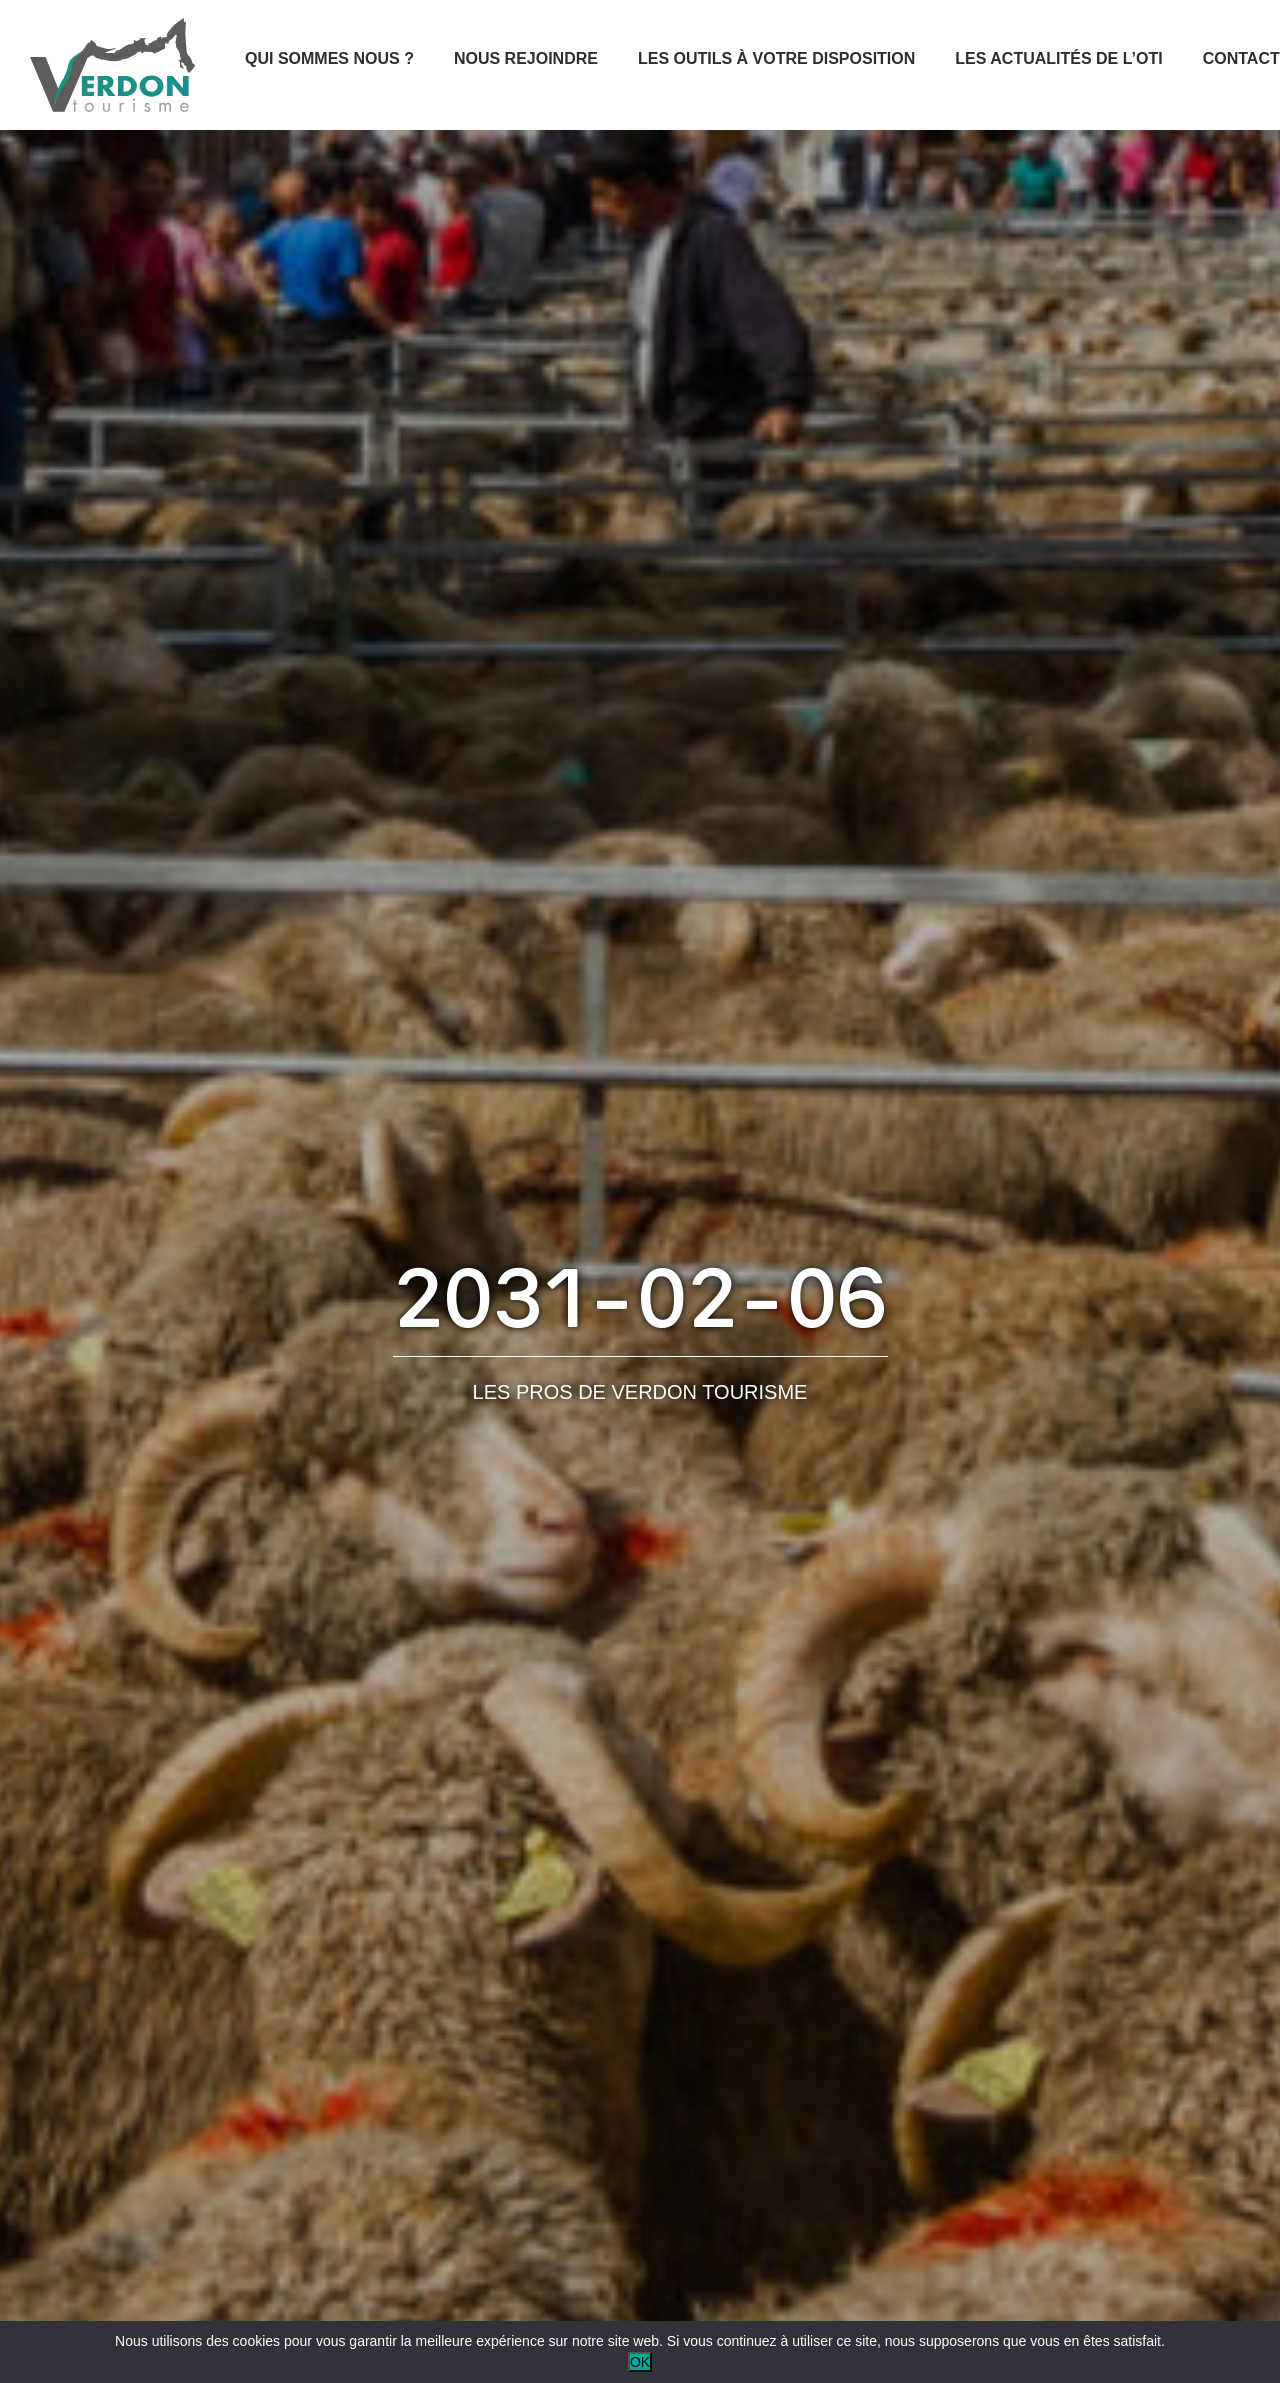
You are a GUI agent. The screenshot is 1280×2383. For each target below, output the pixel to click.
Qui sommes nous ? (329, 58)
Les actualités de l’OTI (1058, 58)
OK (640, 2362)
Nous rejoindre (526, 58)
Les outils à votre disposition (776, 58)
